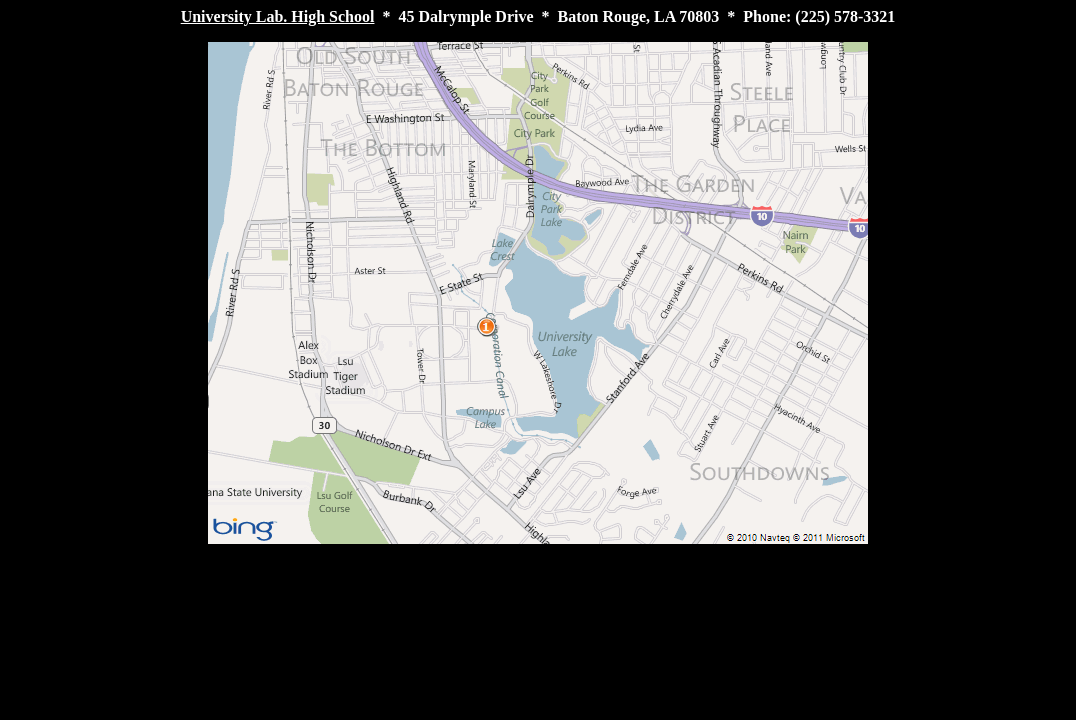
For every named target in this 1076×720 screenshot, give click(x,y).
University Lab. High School (278, 16)
